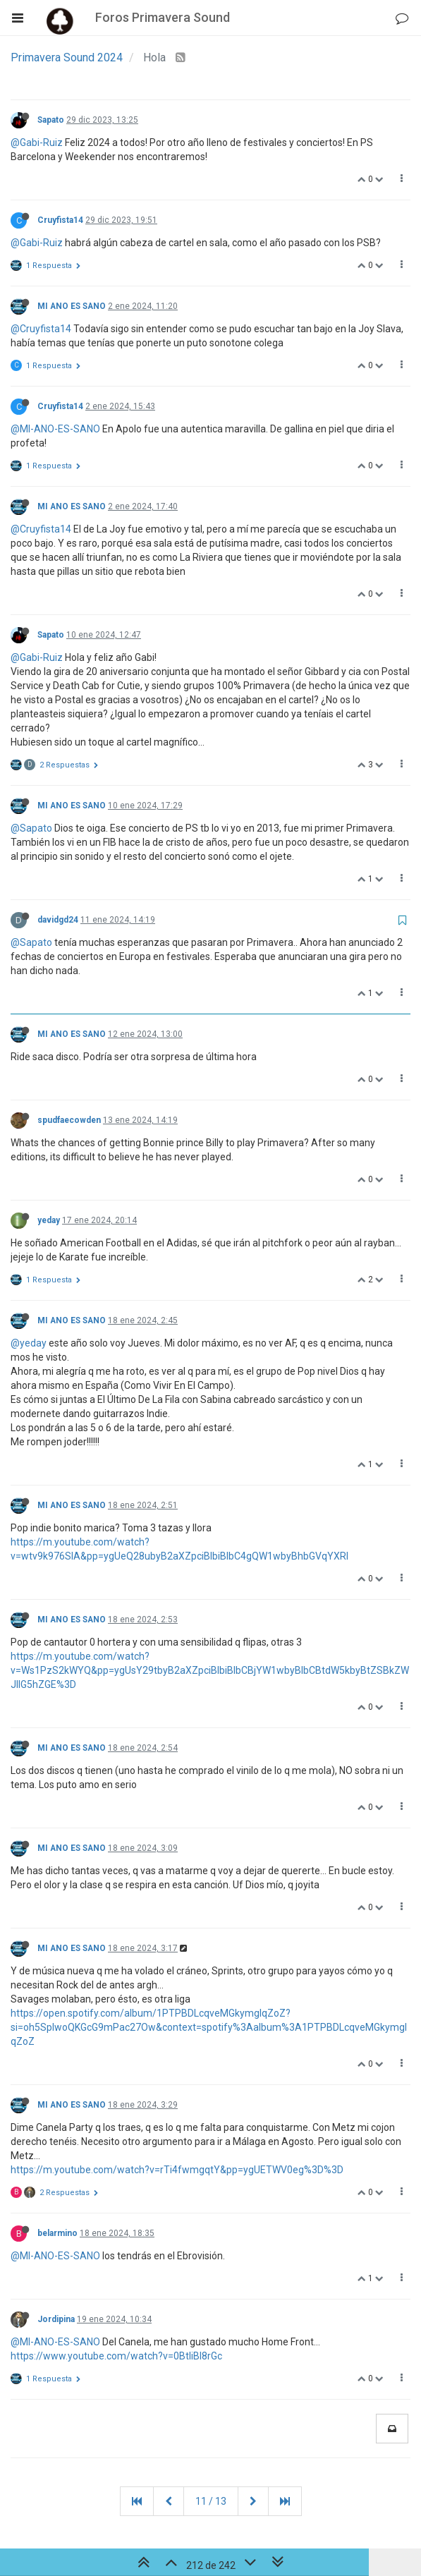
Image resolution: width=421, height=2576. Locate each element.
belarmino (57, 2233)
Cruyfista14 (60, 220)
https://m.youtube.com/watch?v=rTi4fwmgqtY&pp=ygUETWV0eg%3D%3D (177, 2169)
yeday (48, 1220)
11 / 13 (210, 2501)
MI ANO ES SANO (71, 306)
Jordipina (56, 2319)
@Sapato (31, 828)
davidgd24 (57, 920)
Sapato (50, 120)
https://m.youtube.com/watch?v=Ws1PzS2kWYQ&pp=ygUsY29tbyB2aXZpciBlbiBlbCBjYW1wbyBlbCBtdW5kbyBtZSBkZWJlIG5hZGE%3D (210, 1670)
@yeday (29, 1343)
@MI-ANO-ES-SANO (55, 429)
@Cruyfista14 (41, 328)
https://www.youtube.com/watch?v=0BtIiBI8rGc (116, 2356)
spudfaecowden (69, 1120)
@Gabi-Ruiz (37, 142)
